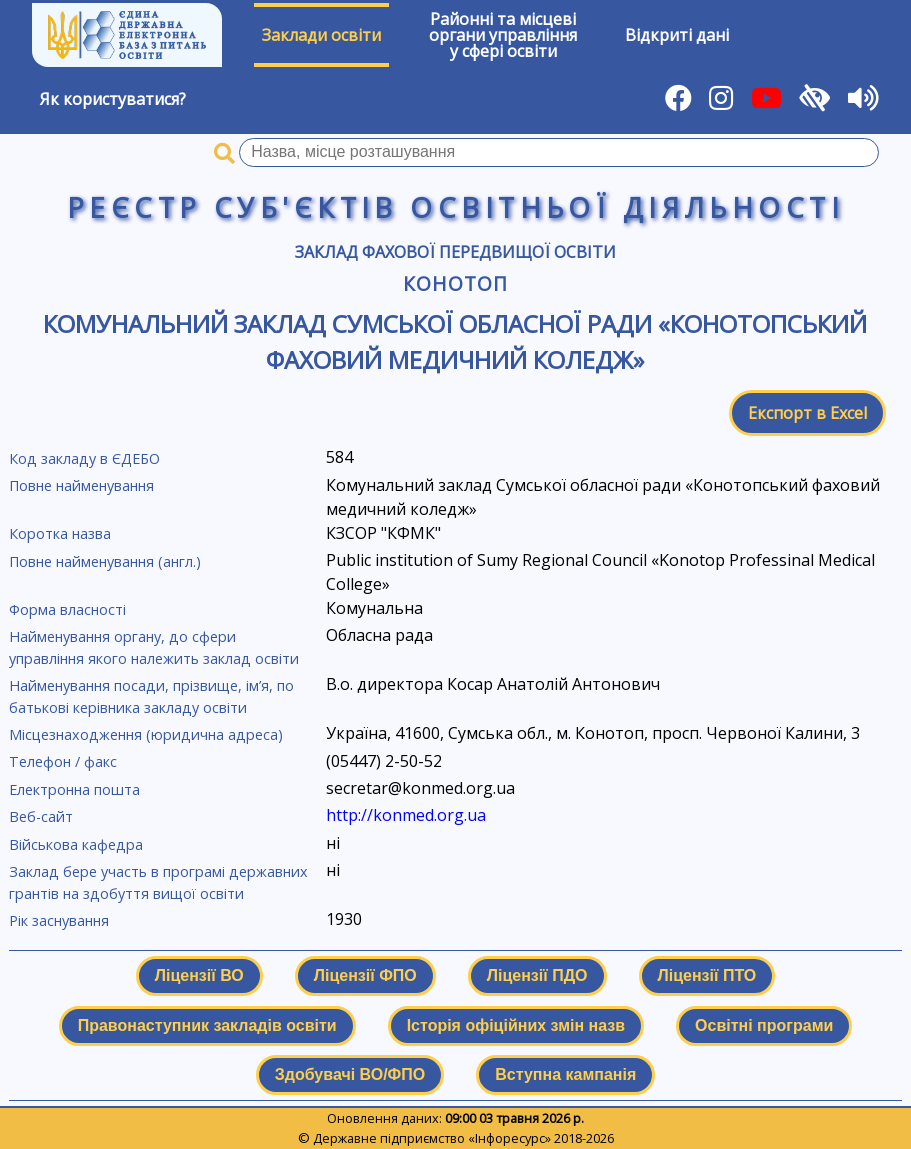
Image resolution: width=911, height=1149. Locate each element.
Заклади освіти (321, 35)
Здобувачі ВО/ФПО (350, 1074)
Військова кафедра (76, 844)
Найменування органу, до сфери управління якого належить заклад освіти (154, 647)
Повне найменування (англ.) (105, 561)
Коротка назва (60, 533)
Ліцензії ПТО (707, 975)
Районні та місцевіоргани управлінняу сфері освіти (503, 35)
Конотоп (455, 283)
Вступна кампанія (565, 1074)
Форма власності (67, 609)
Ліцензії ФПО (365, 975)
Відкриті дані (677, 35)
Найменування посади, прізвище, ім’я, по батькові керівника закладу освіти (151, 696)
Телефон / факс (63, 761)
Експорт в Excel (807, 413)
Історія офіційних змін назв (516, 1025)
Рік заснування (59, 920)
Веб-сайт (41, 816)
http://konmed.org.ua (406, 815)
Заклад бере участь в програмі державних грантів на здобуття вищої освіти (158, 882)
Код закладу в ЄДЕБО (84, 458)
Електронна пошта (74, 789)
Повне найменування (81, 485)
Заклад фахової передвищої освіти (455, 252)
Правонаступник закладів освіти (207, 1025)
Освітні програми (764, 1025)
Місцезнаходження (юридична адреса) (146, 734)
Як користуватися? (113, 99)
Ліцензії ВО (199, 975)
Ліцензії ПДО (537, 975)
